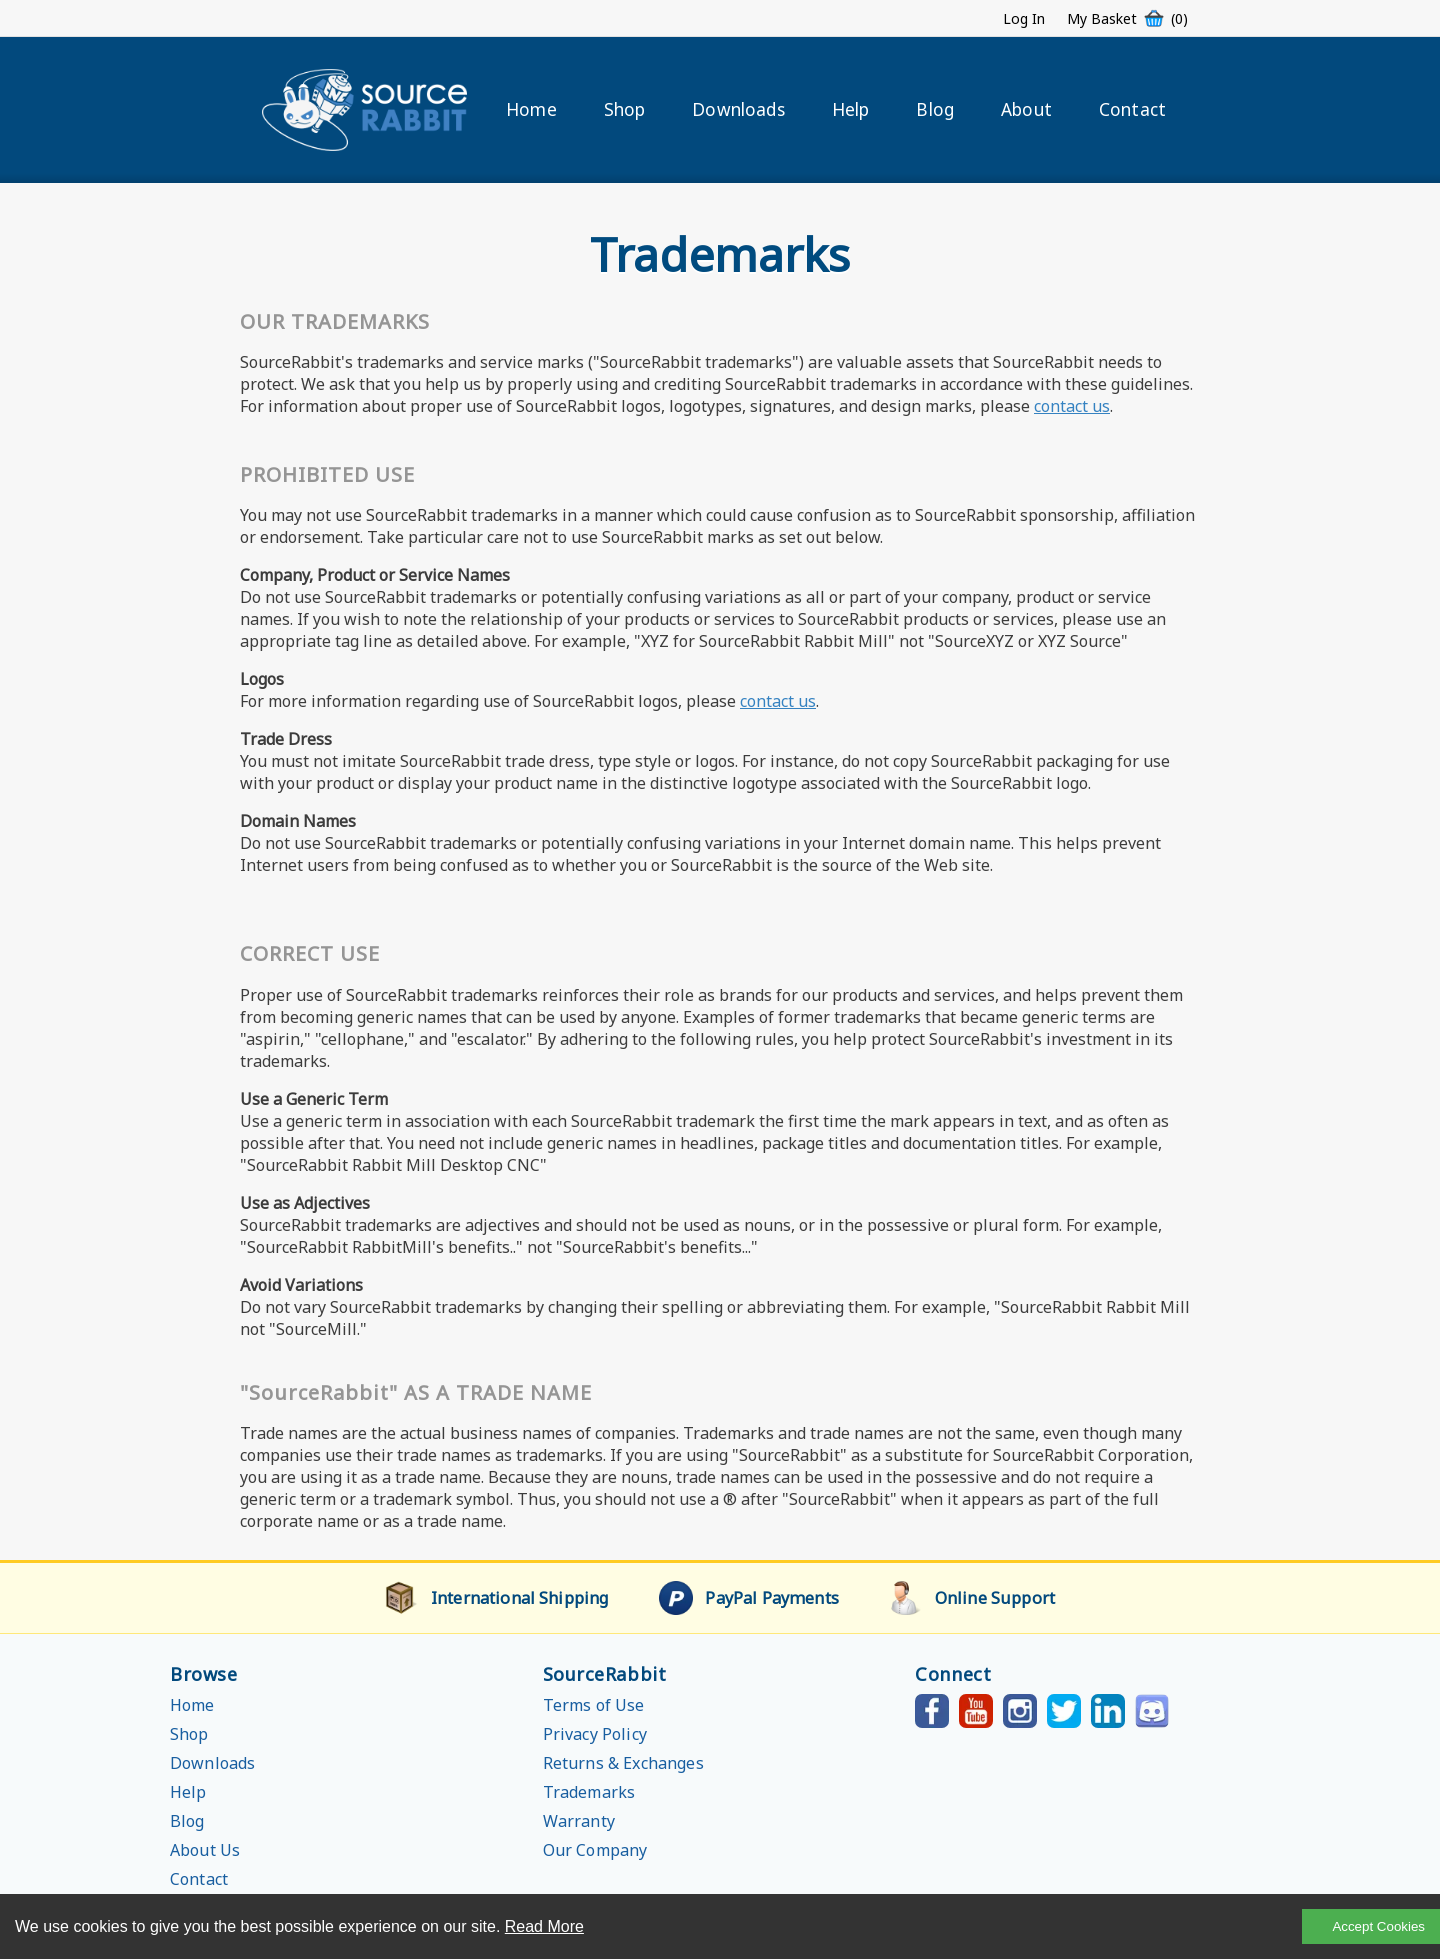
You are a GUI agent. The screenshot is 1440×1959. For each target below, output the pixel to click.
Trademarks (589, 1792)
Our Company (595, 1850)
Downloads (738, 109)
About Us (205, 1850)
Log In (1024, 18)
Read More (544, 1926)
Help (851, 109)
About (1026, 109)
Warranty (579, 1821)
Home (531, 109)
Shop (625, 109)
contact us (1072, 406)
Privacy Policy (595, 1734)
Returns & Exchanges (623, 1763)
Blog (935, 109)
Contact (1132, 109)
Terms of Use (594, 1705)
